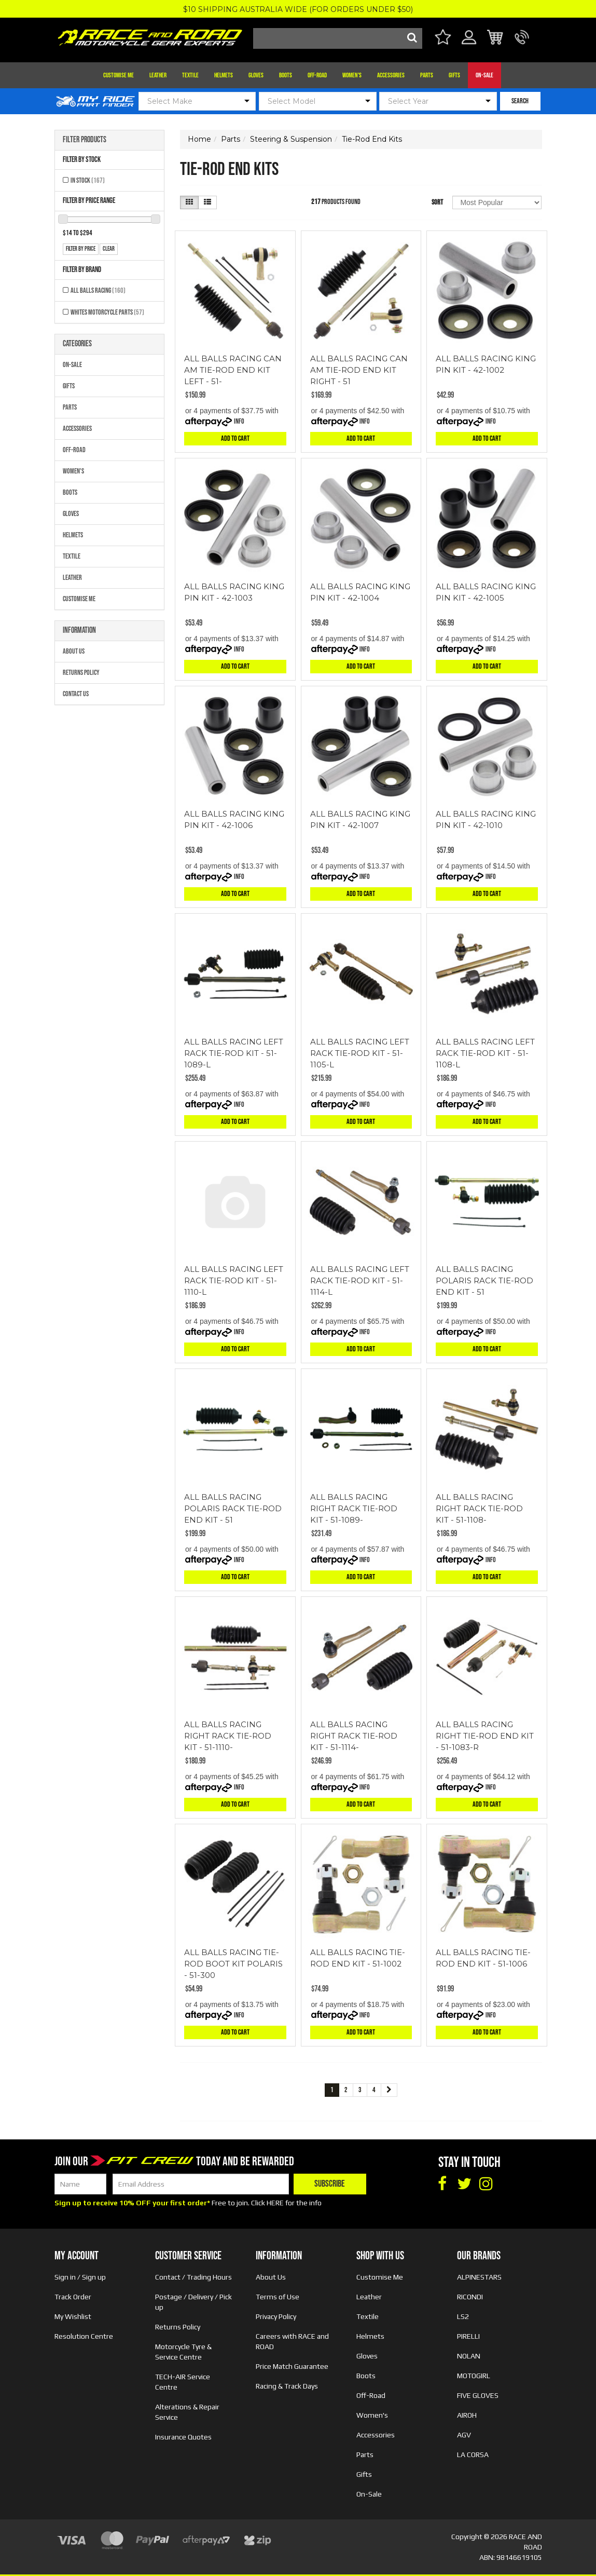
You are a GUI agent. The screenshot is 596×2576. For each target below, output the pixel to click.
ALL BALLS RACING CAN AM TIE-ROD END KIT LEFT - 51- (233, 370)
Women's (352, 75)
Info (239, 421)
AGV (464, 2435)
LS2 (463, 2316)
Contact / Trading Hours (193, 2277)
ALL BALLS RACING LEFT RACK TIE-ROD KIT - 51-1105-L (359, 1053)
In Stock (88, 180)
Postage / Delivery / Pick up (193, 2302)
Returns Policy (81, 672)
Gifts (454, 75)
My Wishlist (72, 2316)
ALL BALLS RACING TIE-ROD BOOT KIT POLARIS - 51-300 (233, 1963)
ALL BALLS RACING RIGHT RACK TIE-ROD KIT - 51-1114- (353, 1735)
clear (109, 249)
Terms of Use (277, 2297)
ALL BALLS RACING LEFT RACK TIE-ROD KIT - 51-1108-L (485, 1053)
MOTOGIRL (473, 2375)
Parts (426, 75)
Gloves (256, 75)
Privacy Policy (276, 2316)
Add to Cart (235, 438)
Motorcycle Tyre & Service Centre (183, 2351)
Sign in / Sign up (80, 2277)
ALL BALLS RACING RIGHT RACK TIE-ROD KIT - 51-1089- (353, 1508)
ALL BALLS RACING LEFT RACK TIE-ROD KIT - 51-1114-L (359, 1280)
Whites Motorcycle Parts (107, 312)
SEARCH (520, 101)
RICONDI (470, 2297)
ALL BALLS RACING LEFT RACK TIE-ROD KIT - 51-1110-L (233, 1280)
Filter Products (84, 140)
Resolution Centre (83, 2336)
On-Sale (484, 75)
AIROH (467, 2415)
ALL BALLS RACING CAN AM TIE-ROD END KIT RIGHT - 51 (359, 370)
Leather (158, 75)
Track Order (72, 2297)
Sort (437, 202)
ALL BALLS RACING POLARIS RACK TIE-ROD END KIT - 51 (484, 1280)
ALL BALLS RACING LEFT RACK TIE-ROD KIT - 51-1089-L (233, 1053)
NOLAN (468, 2356)
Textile (190, 75)
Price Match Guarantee (292, 2366)
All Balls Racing (98, 290)
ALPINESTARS (479, 2277)
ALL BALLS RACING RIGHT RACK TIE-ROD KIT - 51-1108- (479, 1508)
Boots (285, 75)
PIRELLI (468, 2336)
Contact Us (76, 693)
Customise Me (118, 75)
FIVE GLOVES (477, 2395)
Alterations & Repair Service (187, 2412)
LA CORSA (473, 2454)
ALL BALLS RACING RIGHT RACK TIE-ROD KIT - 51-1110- (227, 1735)
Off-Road (317, 75)
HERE (275, 2203)
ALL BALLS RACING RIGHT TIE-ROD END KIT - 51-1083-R (485, 1735)
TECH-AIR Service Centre (182, 2381)
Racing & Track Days (287, 2386)
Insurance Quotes (183, 2437)
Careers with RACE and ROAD (292, 2341)
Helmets (223, 75)
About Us (74, 651)
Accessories (391, 75)
